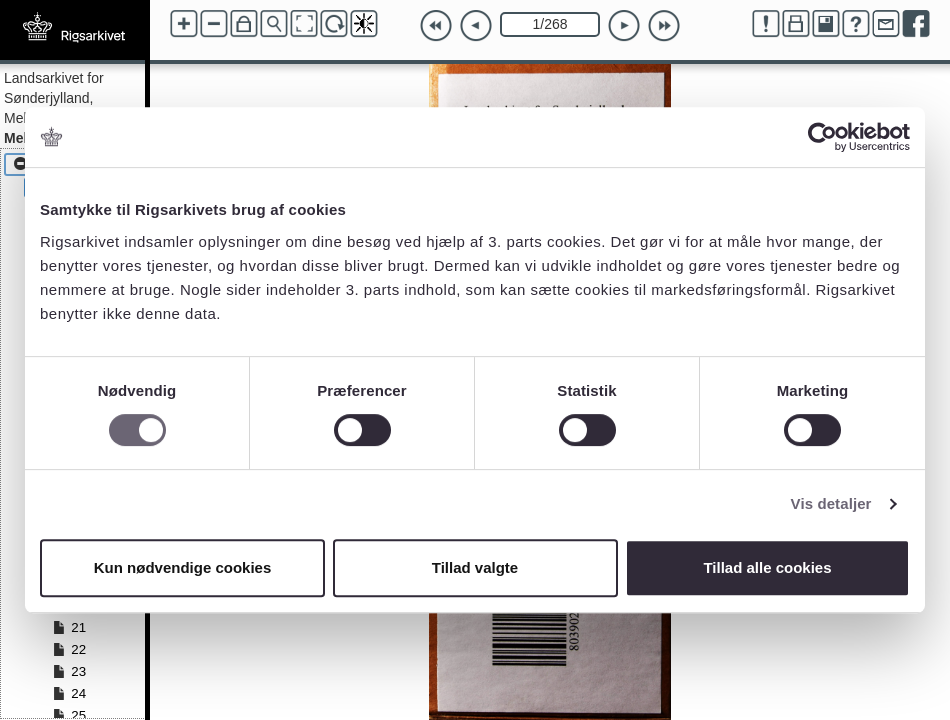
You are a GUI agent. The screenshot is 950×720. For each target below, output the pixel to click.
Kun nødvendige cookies (183, 567)
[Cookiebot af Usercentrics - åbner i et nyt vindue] (822, 137)
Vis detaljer (831, 503)
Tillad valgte (475, 567)
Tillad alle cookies (767, 567)
